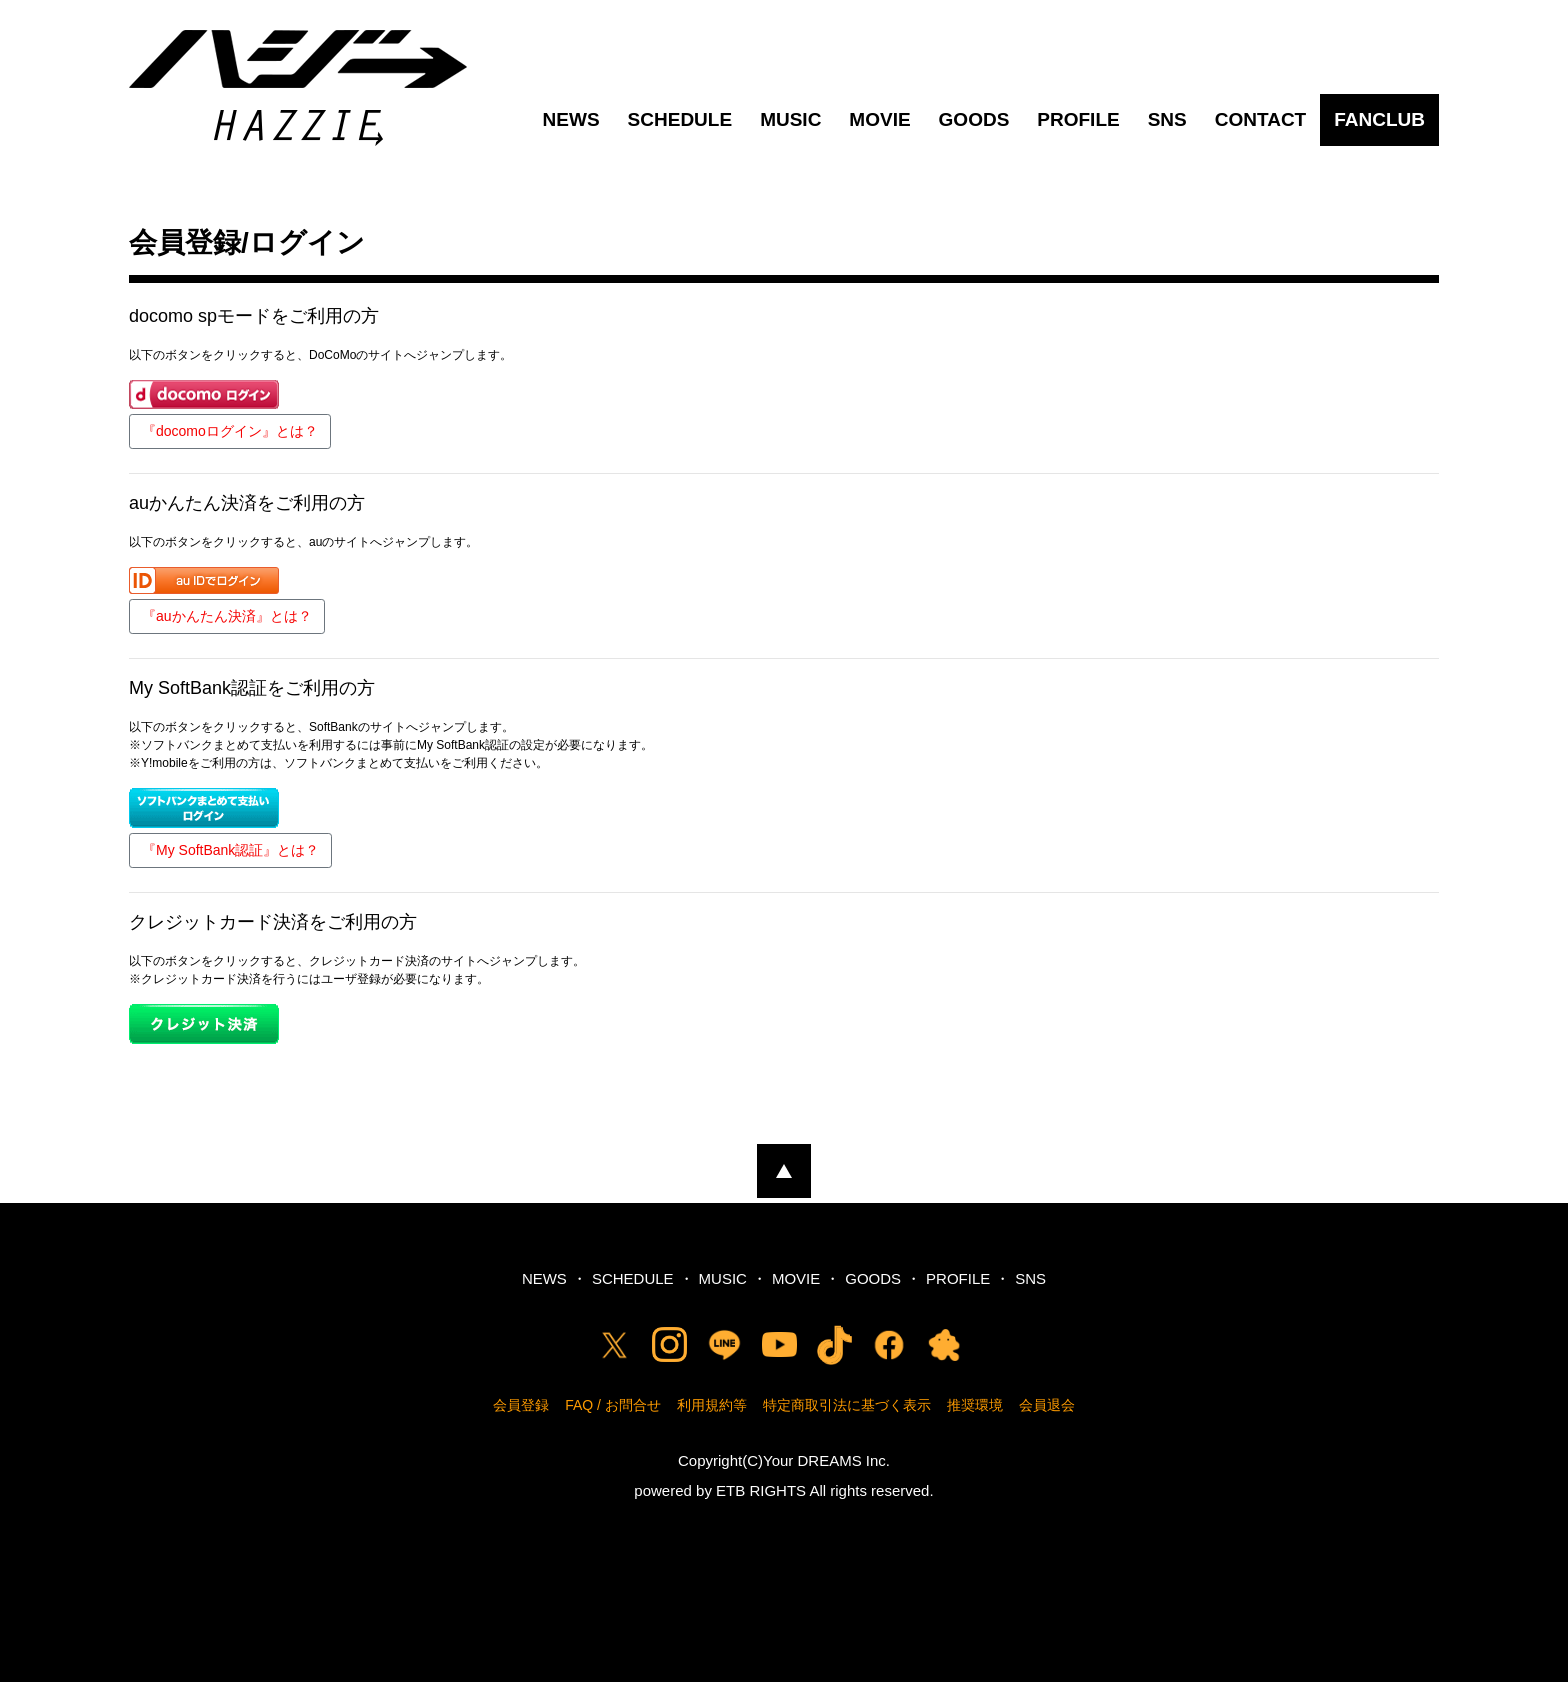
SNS (1167, 119)
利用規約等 (712, 1405)
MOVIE (879, 119)
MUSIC (790, 119)
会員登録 (521, 1405)
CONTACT (1260, 119)
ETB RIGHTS (761, 1490)
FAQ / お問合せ (613, 1405)
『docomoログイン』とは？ (230, 431)
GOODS (974, 119)
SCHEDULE (680, 119)
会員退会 (1047, 1405)
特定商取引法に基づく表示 (847, 1405)
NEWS (571, 119)
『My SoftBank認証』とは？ (230, 850)
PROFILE (1078, 119)
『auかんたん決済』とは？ (227, 616)
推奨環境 (975, 1405)
